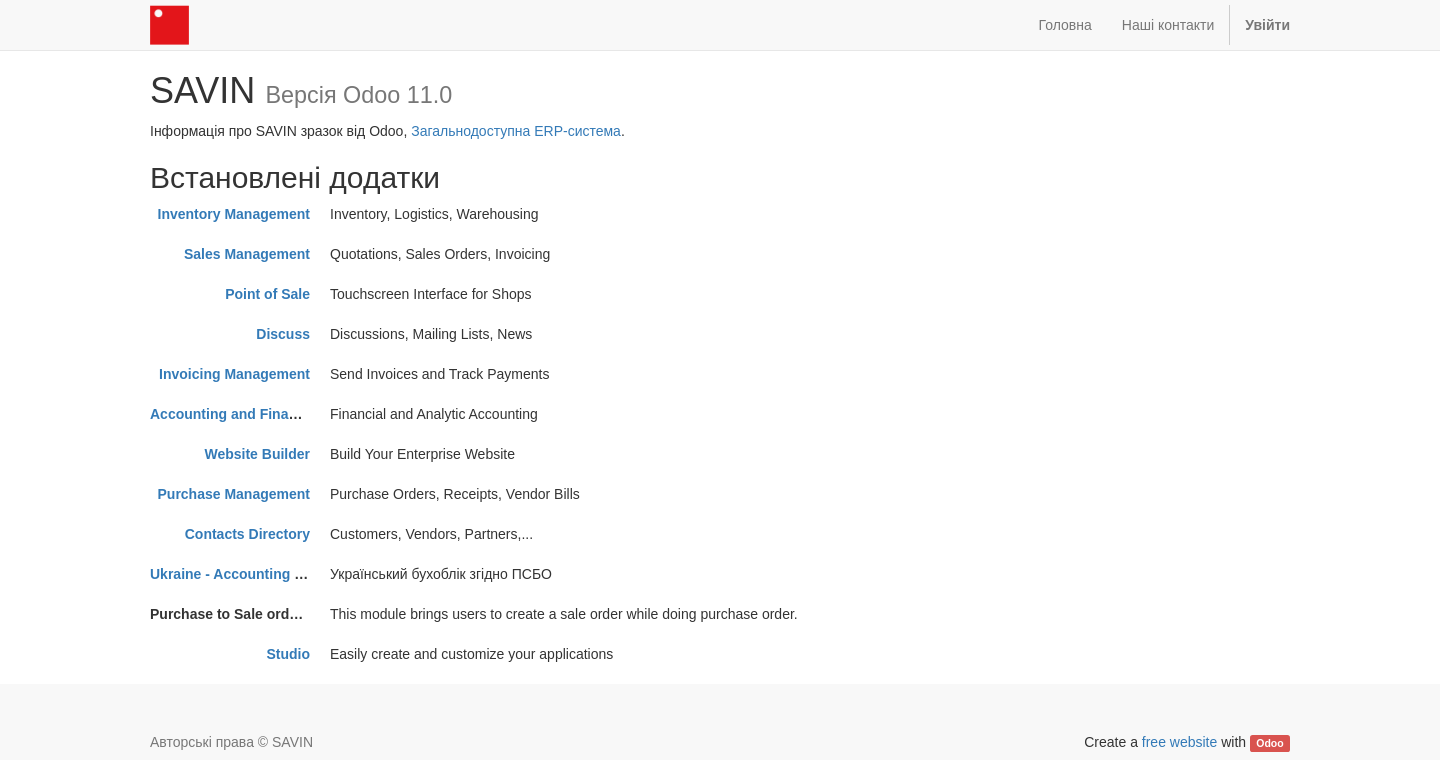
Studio (288, 654)
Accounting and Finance (231, 414)
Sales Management (247, 254)
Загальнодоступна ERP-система (516, 131)
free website (1179, 742)
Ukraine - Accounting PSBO (242, 574)
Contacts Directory (247, 534)
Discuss (283, 334)
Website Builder (257, 454)
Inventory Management (234, 214)
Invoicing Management (234, 374)
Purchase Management (234, 494)
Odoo (1269, 743)
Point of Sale (267, 294)
